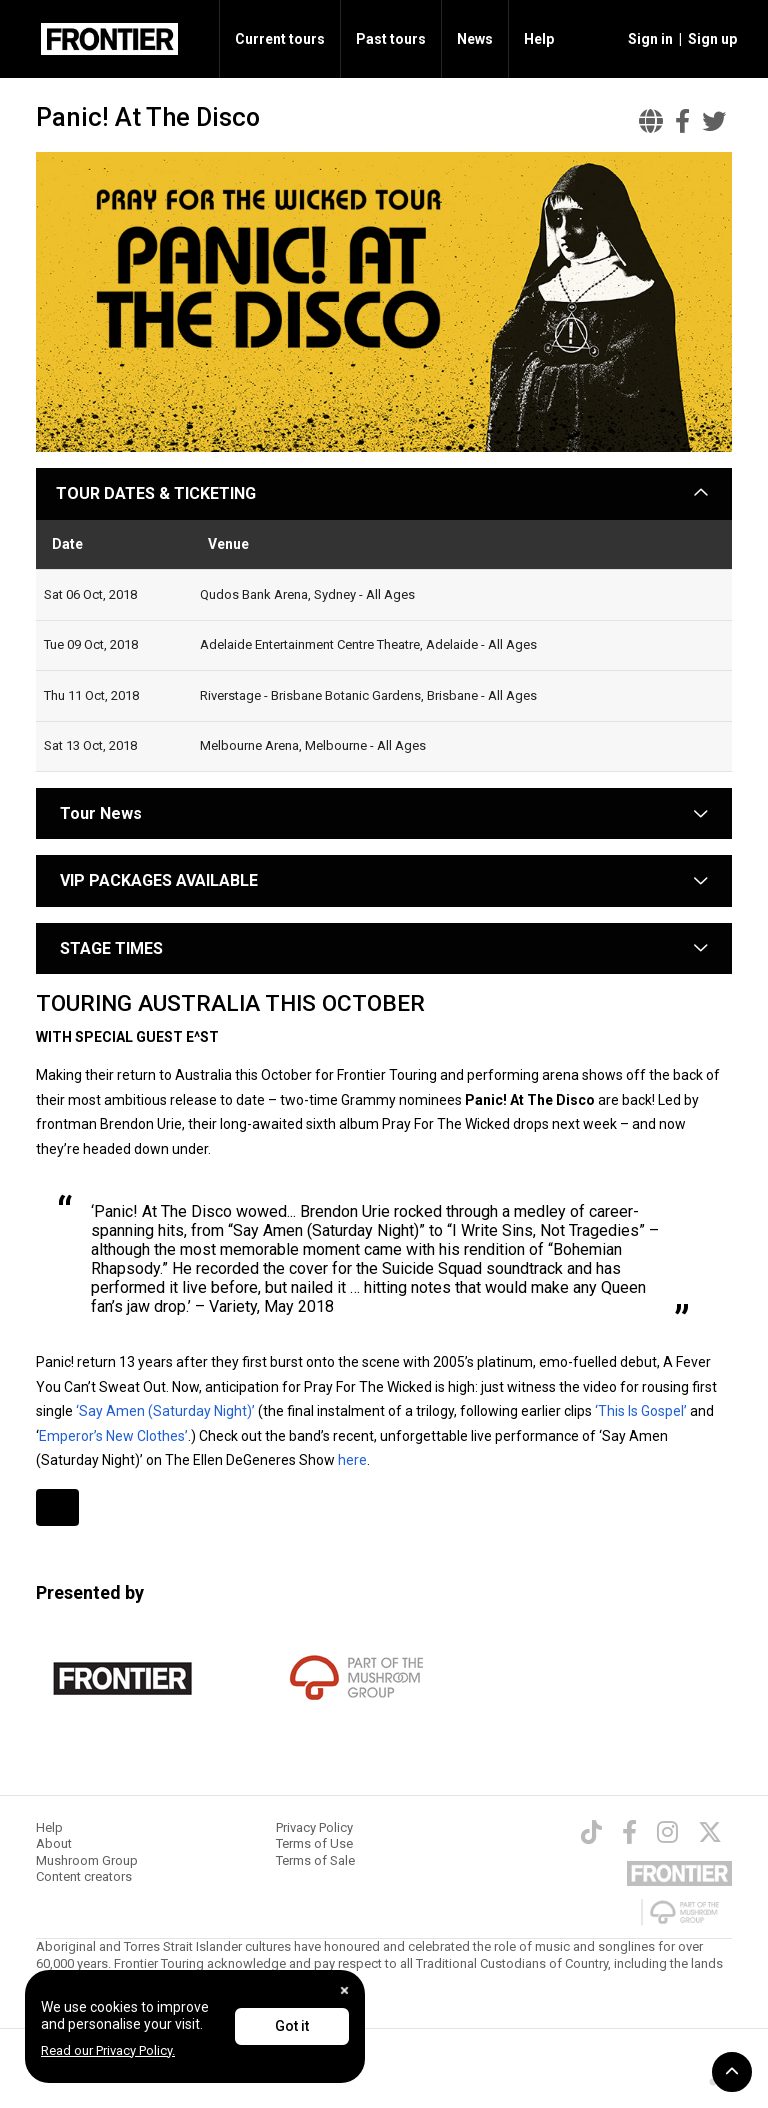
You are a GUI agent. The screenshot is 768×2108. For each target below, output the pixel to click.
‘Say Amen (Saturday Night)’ (164, 1411)
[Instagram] (667, 1832)
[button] (647, 39)
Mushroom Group (87, 1860)
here (352, 1460)
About (54, 1843)
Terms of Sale (315, 1860)
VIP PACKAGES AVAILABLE (159, 880)
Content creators (84, 1876)
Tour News (101, 813)
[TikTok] (591, 1832)
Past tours (391, 39)
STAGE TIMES (111, 948)
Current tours (280, 39)
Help (539, 39)
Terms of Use (314, 1843)
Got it (292, 2026)
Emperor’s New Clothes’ (113, 1436)
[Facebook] (629, 1832)
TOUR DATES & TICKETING (156, 493)
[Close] (344, 1990)
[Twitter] (710, 1832)
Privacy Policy (314, 1827)
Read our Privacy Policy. (108, 2050)
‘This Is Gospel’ (641, 1411)
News (475, 39)
